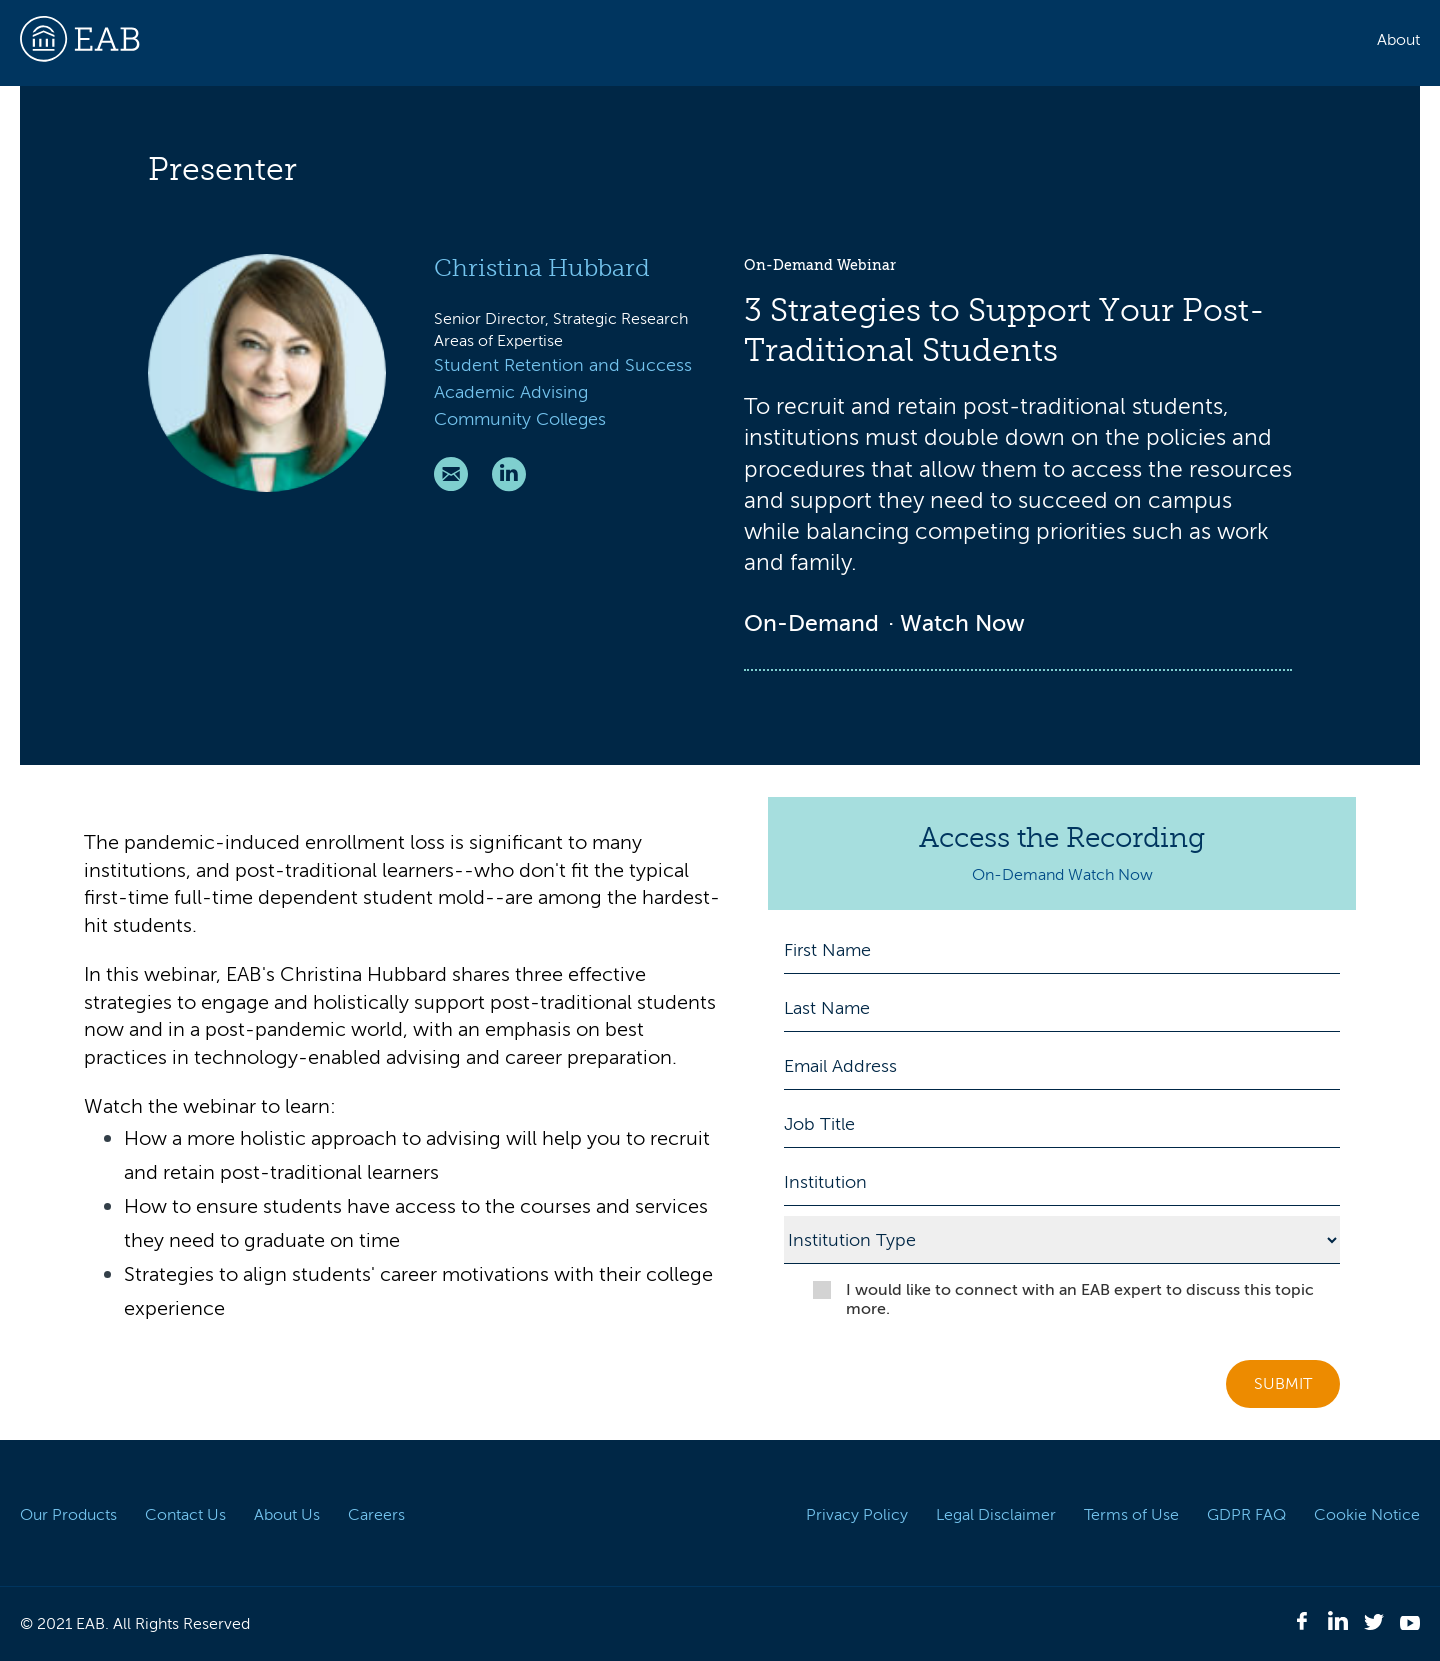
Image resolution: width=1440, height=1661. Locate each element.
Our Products (68, 1515)
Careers (376, 1515)
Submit (1283, 1384)
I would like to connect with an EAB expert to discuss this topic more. (1080, 1299)
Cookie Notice (1367, 1515)
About (1398, 40)
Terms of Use (1131, 1515)
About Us (287, 1515)
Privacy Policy (857, 1515)
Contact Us (185, 1515)
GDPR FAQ (1246, 1515)
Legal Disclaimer (996, 1515)
